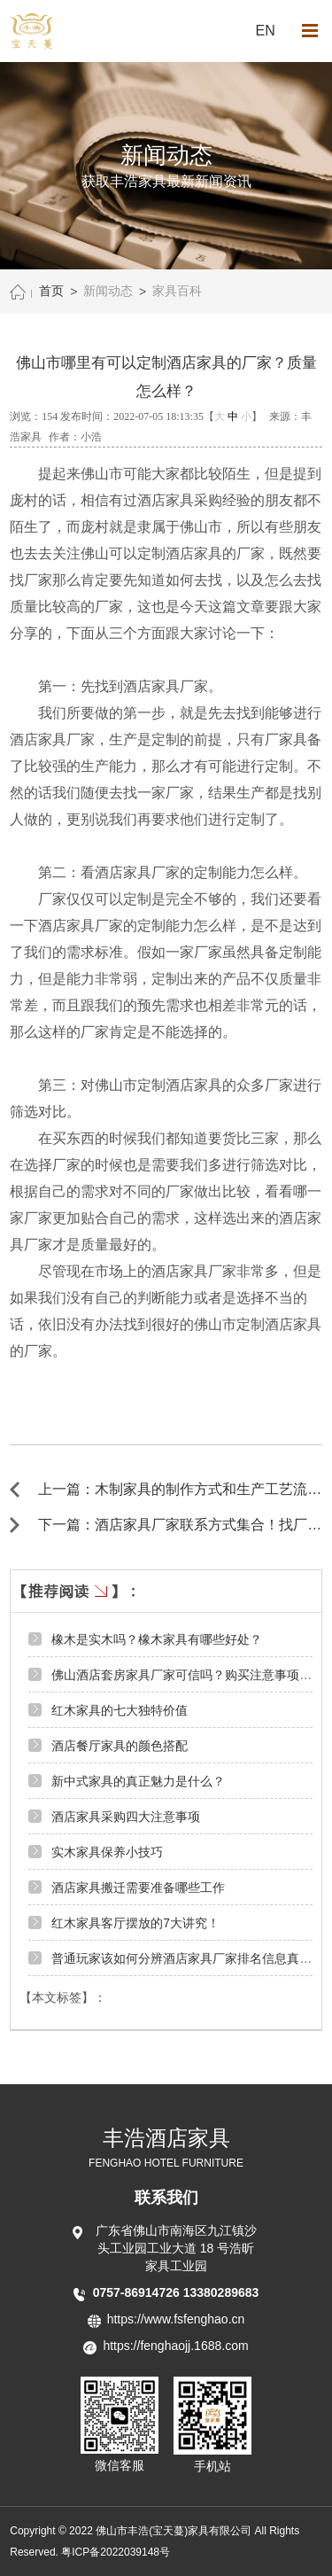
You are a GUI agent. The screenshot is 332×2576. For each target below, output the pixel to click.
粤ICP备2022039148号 (115, 2552)
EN (265, 30)
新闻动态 (108, 291)
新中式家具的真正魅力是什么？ (138, 1781)
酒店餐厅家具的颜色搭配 (119, 1746)
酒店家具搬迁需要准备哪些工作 (138, 1887)
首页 (51, 291)
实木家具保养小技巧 (107, 1852)
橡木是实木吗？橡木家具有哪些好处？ (156, 1639)
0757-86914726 (138, 2292)
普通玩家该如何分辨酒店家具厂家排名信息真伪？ (187, 1958)
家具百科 (177, 291)
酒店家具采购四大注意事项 (125, 1816)
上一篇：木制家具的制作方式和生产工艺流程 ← (179, 1490)
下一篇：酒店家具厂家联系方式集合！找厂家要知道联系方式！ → (179, 1525)
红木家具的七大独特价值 (119, 1710)
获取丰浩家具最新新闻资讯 (166, 181)
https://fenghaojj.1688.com (175, 2346)
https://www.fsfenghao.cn (176, 2319)
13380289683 (221, 2292)
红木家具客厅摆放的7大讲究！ (135, 1923)
